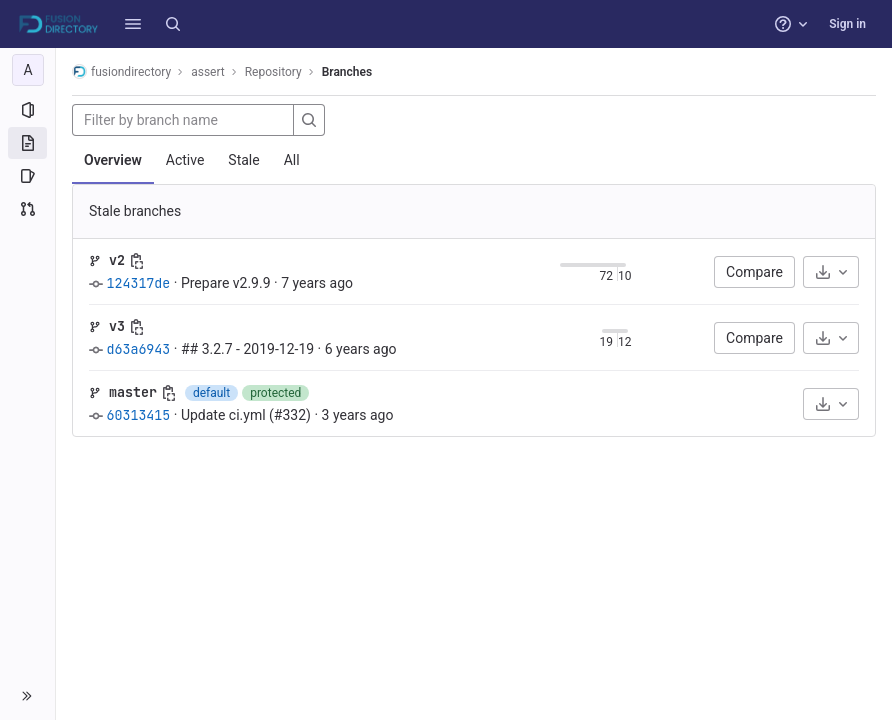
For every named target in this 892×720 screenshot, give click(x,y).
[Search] (173, 24)
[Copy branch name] (137, 261)
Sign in (847, 24)
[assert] (28, 70)
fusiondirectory (121, 71)
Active (185, 160)
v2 (117, 260)
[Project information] (27, 110)
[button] (133, 24)
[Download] (831, 272)
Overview (113, 160)
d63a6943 (138, 349)
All (292, 160)
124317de (138, 283)
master (133, 392)
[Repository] (27, 143)
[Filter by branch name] (183, 120)
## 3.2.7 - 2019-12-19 (247, 349)
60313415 (138, 415)
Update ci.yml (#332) (246, 415)
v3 (117, 326)
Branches (347, 72)
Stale (243, 160)
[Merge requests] (27, 209)
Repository (273, 72)
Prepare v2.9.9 (226, 283)
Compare (754, 272)
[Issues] (27, 176)
